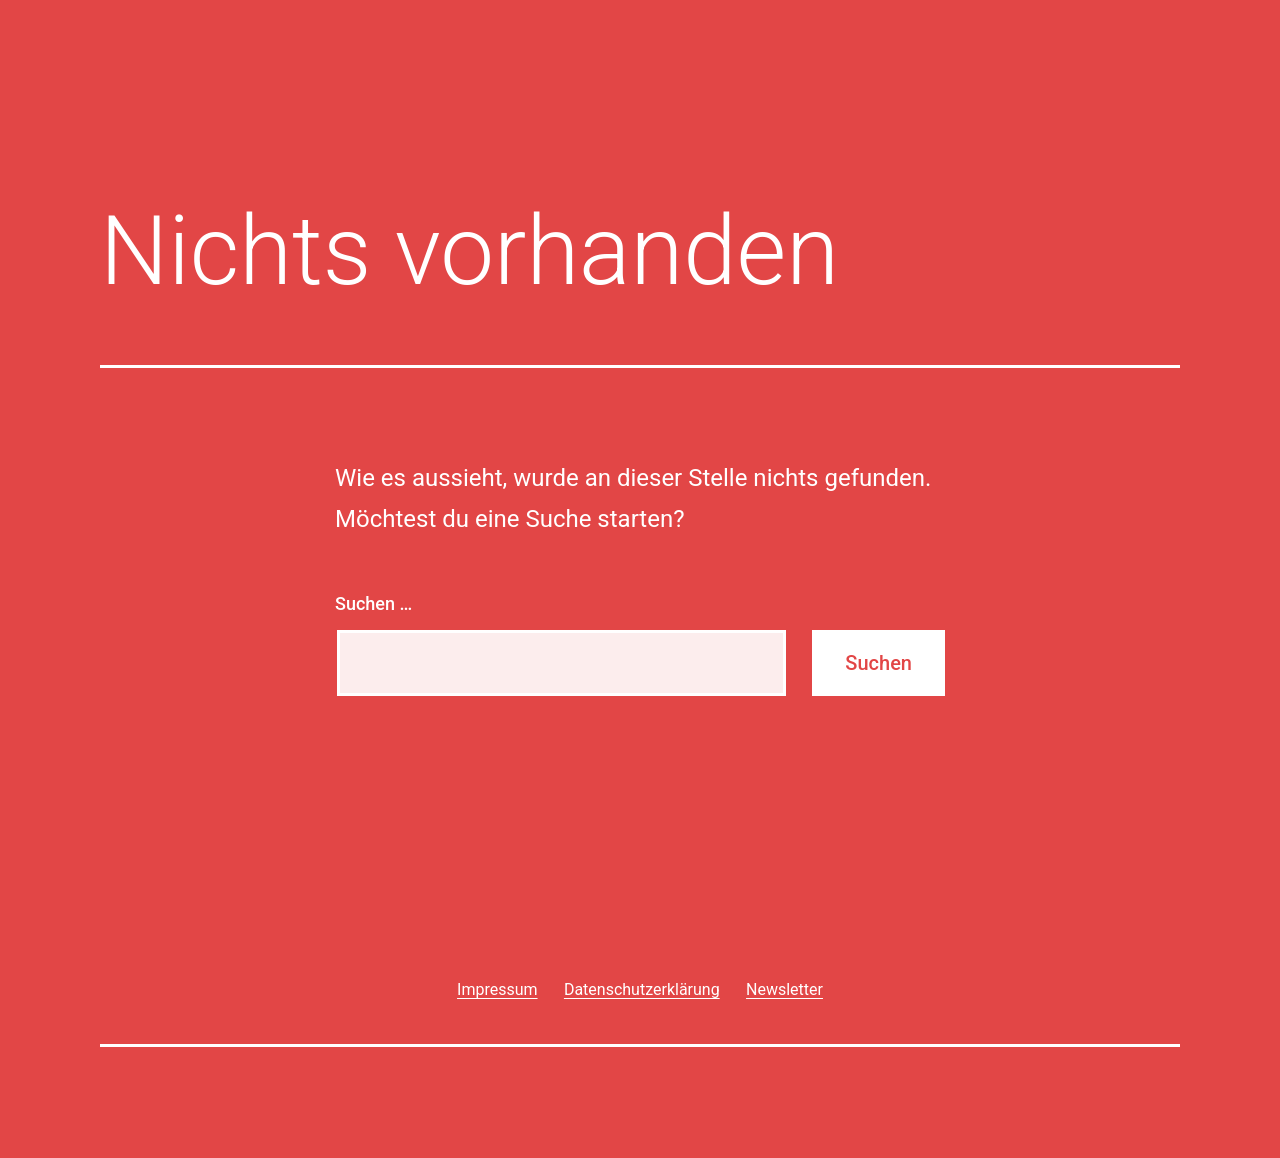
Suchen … (373, 603)
